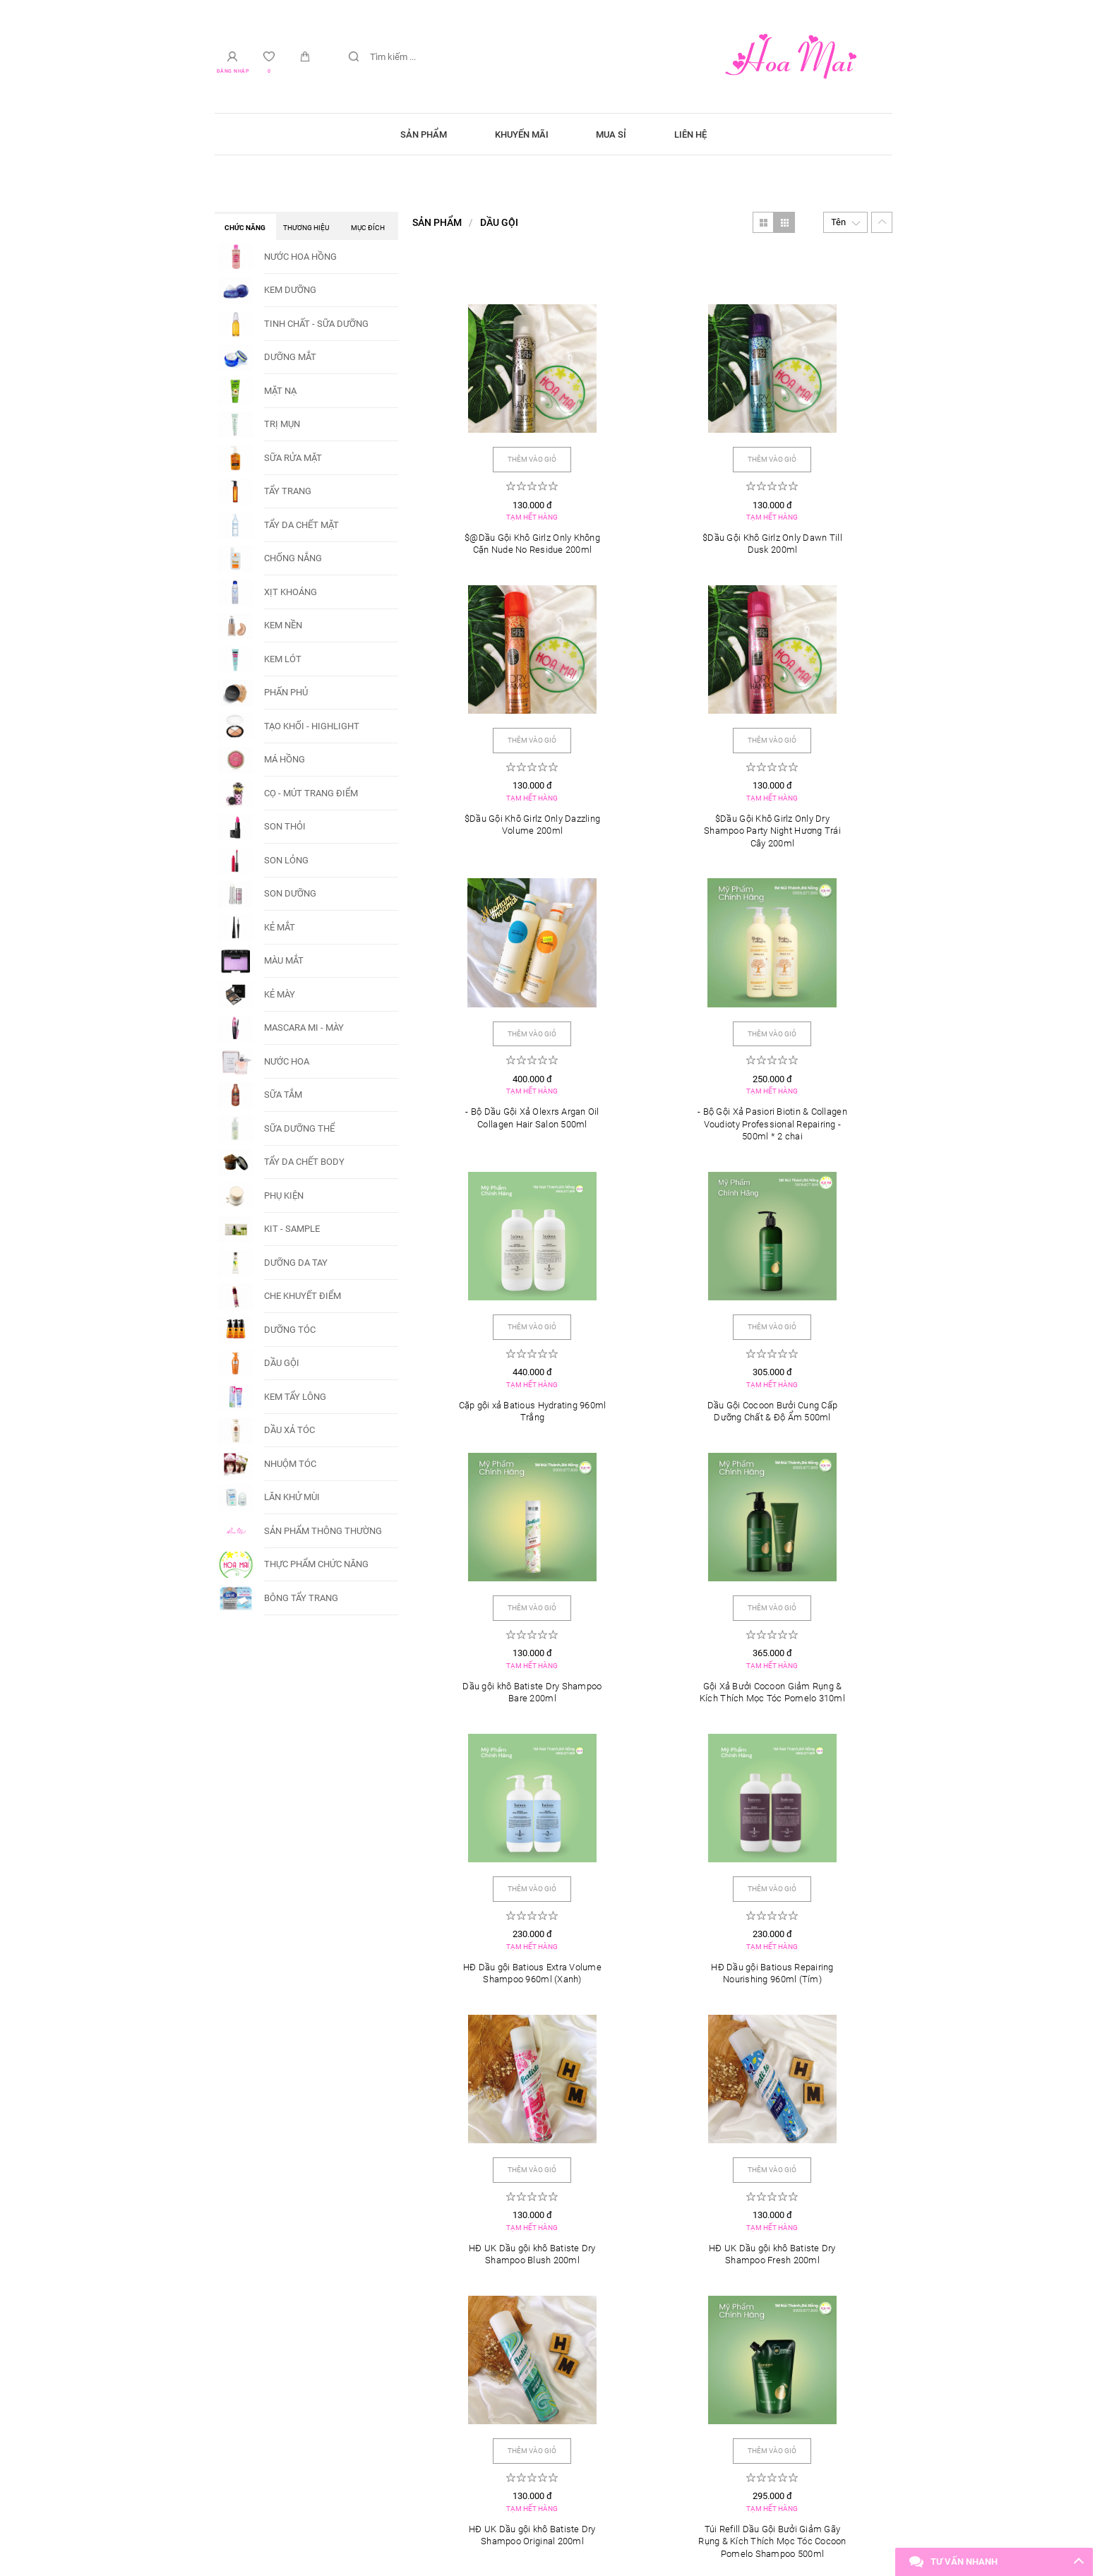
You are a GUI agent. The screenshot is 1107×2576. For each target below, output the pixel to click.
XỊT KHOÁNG (290, 592)
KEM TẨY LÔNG (295, 1396)
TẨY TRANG (287, 491)
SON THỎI (285, 826)
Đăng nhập (236, 71)
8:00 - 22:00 (258, 2379)
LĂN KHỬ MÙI (292, 1497)
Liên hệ (704, 134)
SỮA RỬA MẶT (293, 458)
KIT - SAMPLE (292, 1228)
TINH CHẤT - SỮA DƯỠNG (316, 323)
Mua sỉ (616, 134)
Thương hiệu (306, 228)
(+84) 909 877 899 (727, 2379)
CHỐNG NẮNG (293, 558)
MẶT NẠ (280, 390)
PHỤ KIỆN (284, 1195)
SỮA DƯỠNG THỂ (299, 1128)
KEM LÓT (282, 659)
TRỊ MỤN (282, 424)
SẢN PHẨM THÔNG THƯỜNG (323, 1531)
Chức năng (245, 228)
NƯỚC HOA (286, 1061)
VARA (646, 2520)
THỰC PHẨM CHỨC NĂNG (316, 1564)
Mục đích (368, 228)
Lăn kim (780, 2242)
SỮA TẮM (283, 1094)
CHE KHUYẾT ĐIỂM (302, 1295)
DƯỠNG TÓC (290, 1329)
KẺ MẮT (279, 927)
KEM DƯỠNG (290, 289)
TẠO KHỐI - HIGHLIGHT (311, 726)
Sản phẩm (411, 134)
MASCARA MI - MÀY (304, 1027)
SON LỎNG (286, 860)
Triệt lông (328, 2242)
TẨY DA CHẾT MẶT (301, 525)
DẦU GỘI (281, 1363)
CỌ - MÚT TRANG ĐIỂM (311, 793)
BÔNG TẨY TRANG (301, 1598)
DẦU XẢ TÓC (289, 1430)
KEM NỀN (283, 625)
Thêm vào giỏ (492, 437)
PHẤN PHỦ (286, 692)
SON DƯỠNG (290, 893)
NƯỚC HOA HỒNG (300, 256)
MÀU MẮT (284, 960)
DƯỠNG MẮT (290, 357)
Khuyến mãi (517, 134)
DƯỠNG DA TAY (296, 1262)
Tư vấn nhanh (964, 2561)
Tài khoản (491, 2339)
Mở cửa (255, 2339)
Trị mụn (553, 2242)
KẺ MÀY (279, 994)
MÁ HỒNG (284, 759)
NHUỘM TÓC (290, 1463)
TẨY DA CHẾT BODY (304, 1161)
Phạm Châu (486, 2379)
